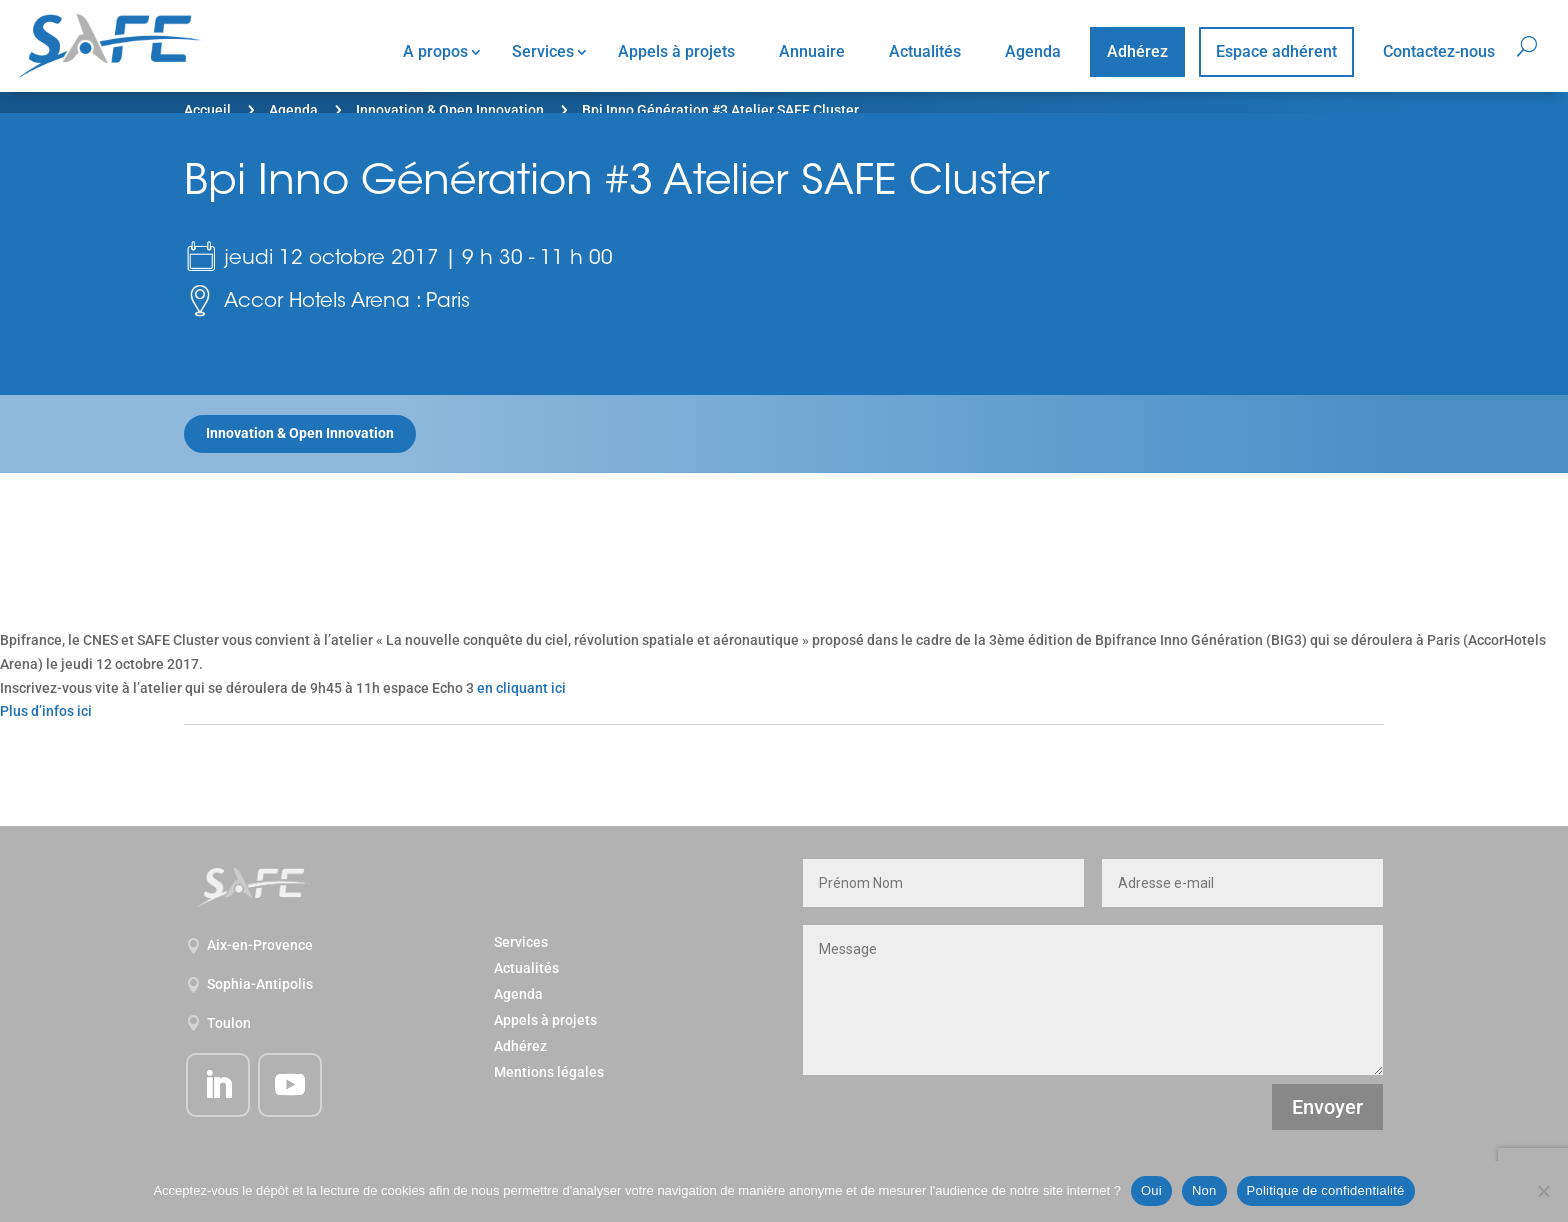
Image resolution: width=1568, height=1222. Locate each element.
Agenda (1033, 51)
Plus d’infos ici (46, 711)
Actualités (925, 51)
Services (543, 51)
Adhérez (1137, 51)
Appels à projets (676, 51)
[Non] (1543, 1191)
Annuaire (812, 51)
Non (1204, 1190)
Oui (1151, 1190)
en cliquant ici (521, 688)
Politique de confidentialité (1326, 1190)
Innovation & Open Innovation (450, 110)
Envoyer (1327, 1107)
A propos (435, 51)
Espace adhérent (1276, 51)
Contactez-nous (1439, 51)
